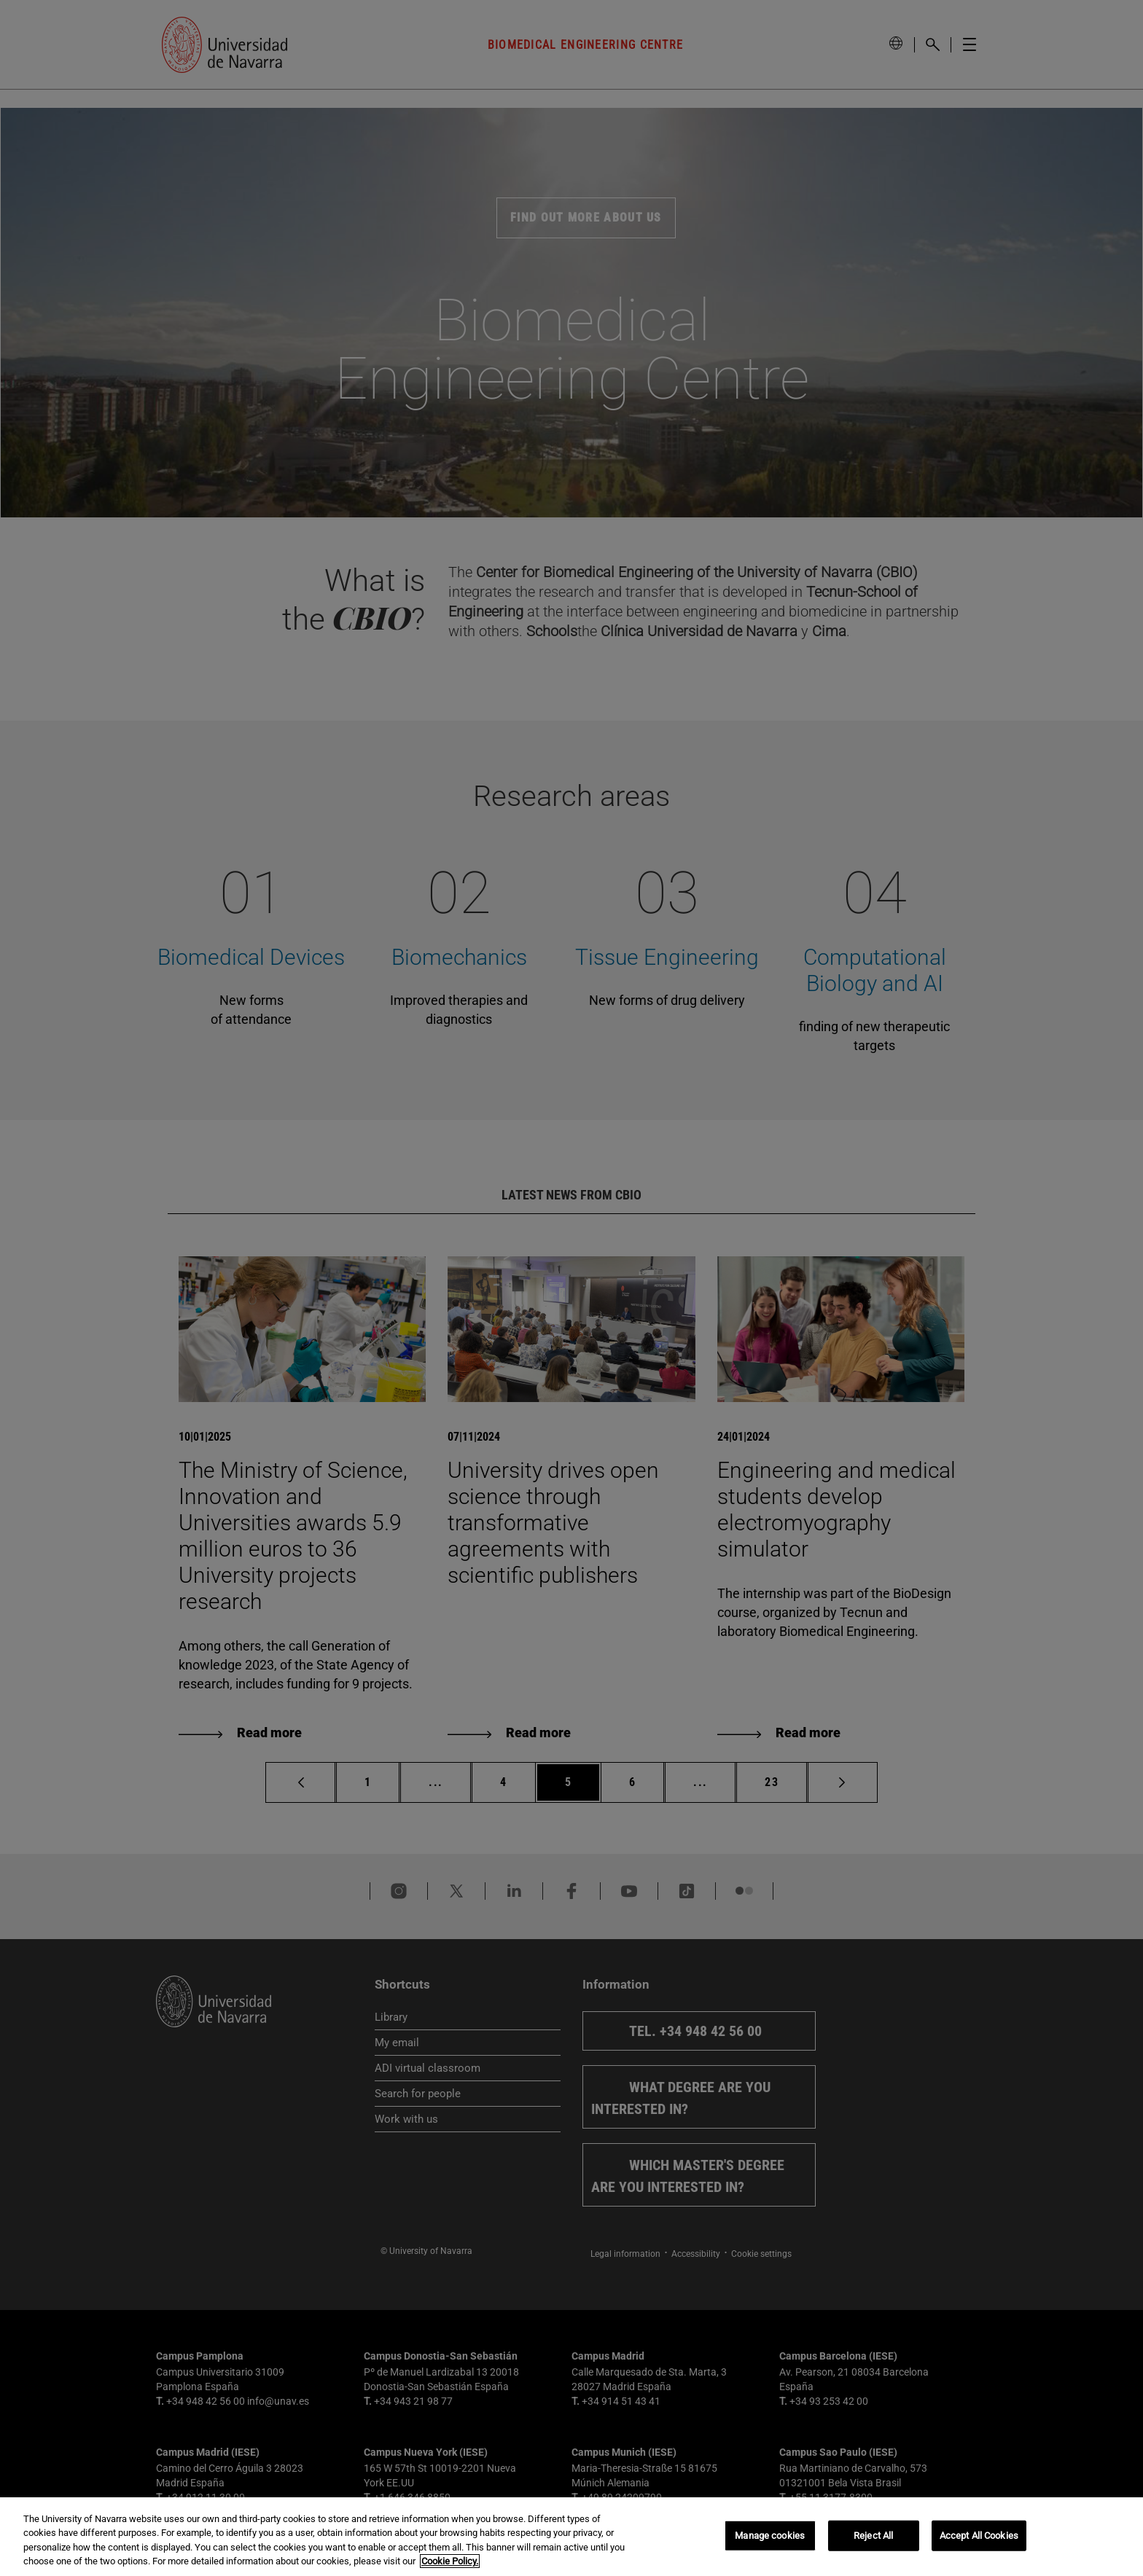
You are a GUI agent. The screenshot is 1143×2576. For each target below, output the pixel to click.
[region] (571, 2536)
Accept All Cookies (979, 2535)
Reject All (873, 2535)
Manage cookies (770, 2535)
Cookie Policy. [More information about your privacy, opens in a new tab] (449, 2561)
